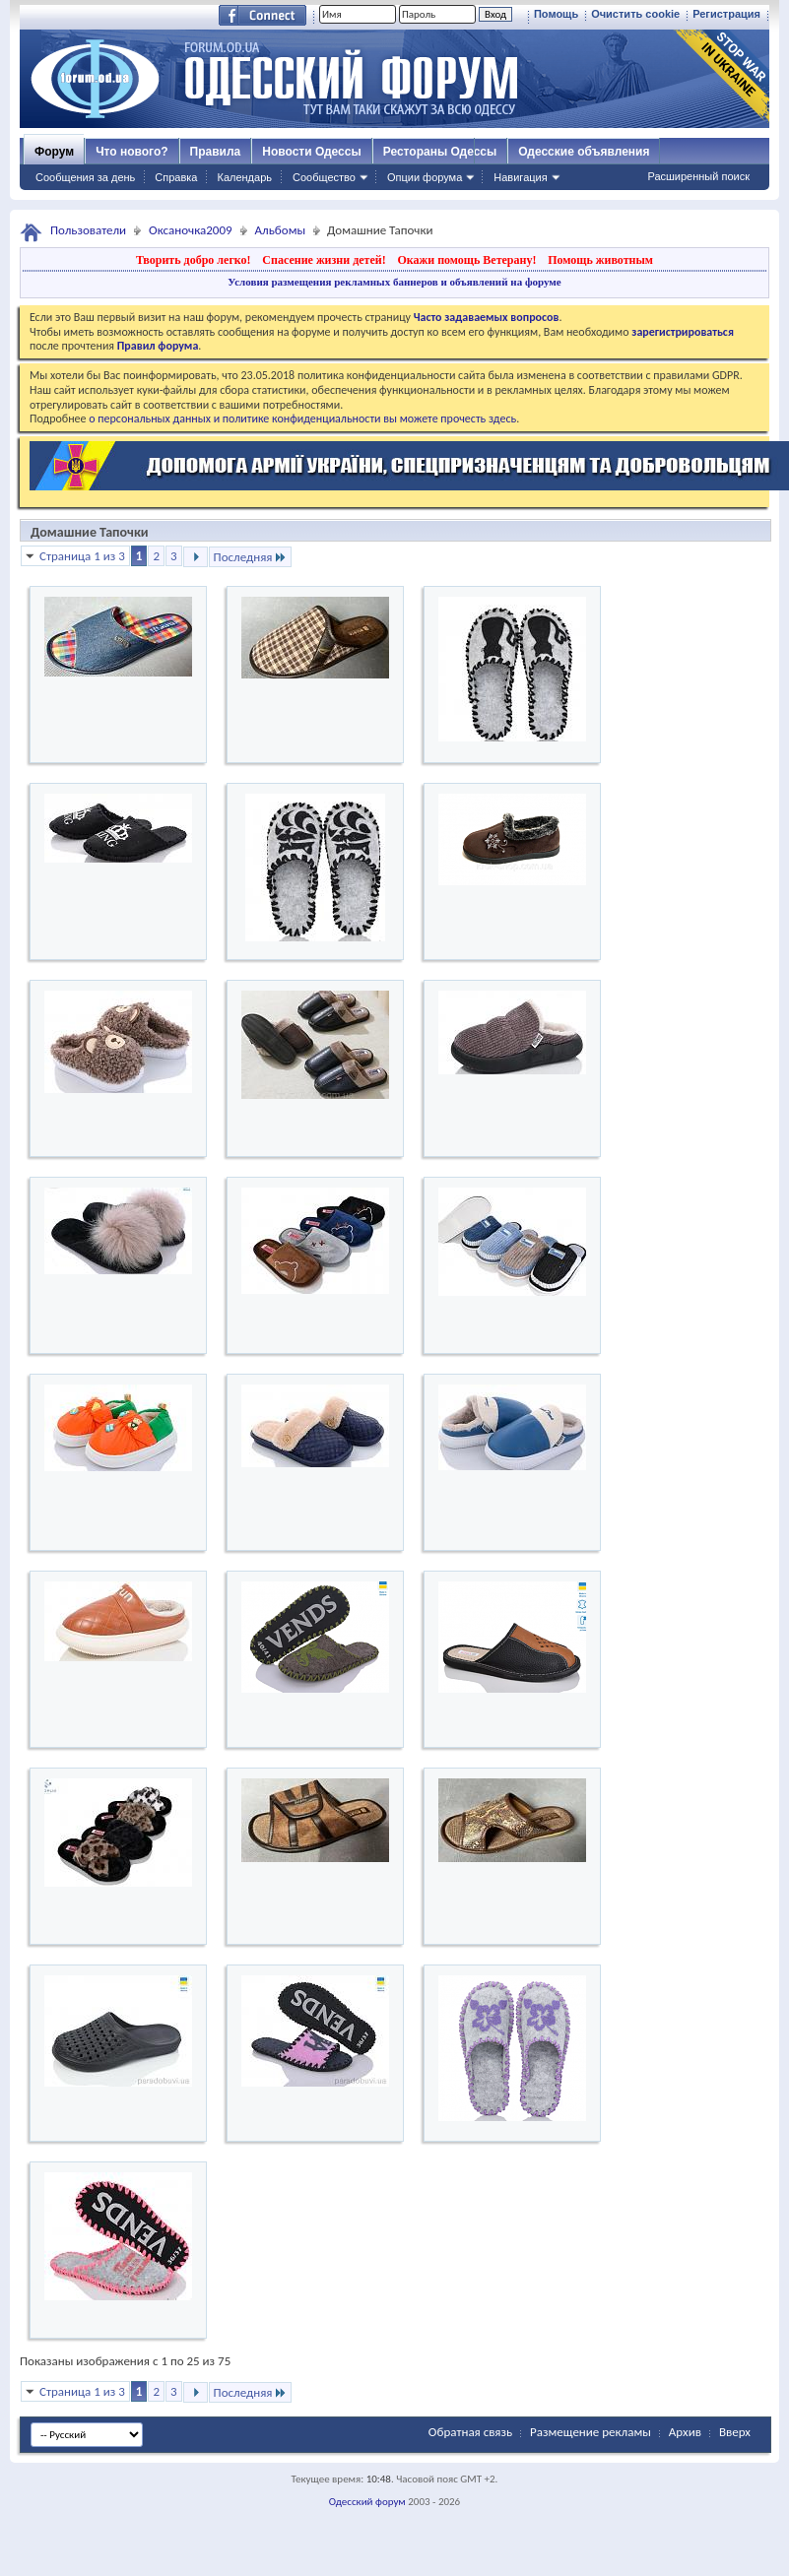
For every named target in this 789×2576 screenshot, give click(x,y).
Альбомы (280, 230)
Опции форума (424, 177)
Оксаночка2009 (190, 230)
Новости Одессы (311, 152)
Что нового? (131, 152)
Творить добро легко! (193, 260)
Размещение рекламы (590, 2431)
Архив (685, 2431)
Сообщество (324, 177)
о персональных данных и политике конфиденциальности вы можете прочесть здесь (302, 418)
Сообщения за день (85, 177)
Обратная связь (470, 2431)
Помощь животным (600, 260)
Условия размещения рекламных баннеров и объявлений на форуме (394, 282)
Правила (215, 152)
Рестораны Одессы (440, 152)
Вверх (735, 2431)
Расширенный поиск (698, 176)
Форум (54, 152)
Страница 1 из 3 (82, 555)
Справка (176, 177)
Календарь (244, 177)
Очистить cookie (635, 14)
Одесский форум (367, 2501)
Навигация (520, 177)
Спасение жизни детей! (323, 260)
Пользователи (88, 230)
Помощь (556, 14)
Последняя (251, 556)
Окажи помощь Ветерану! (466, 260)
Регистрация (726, 14)
